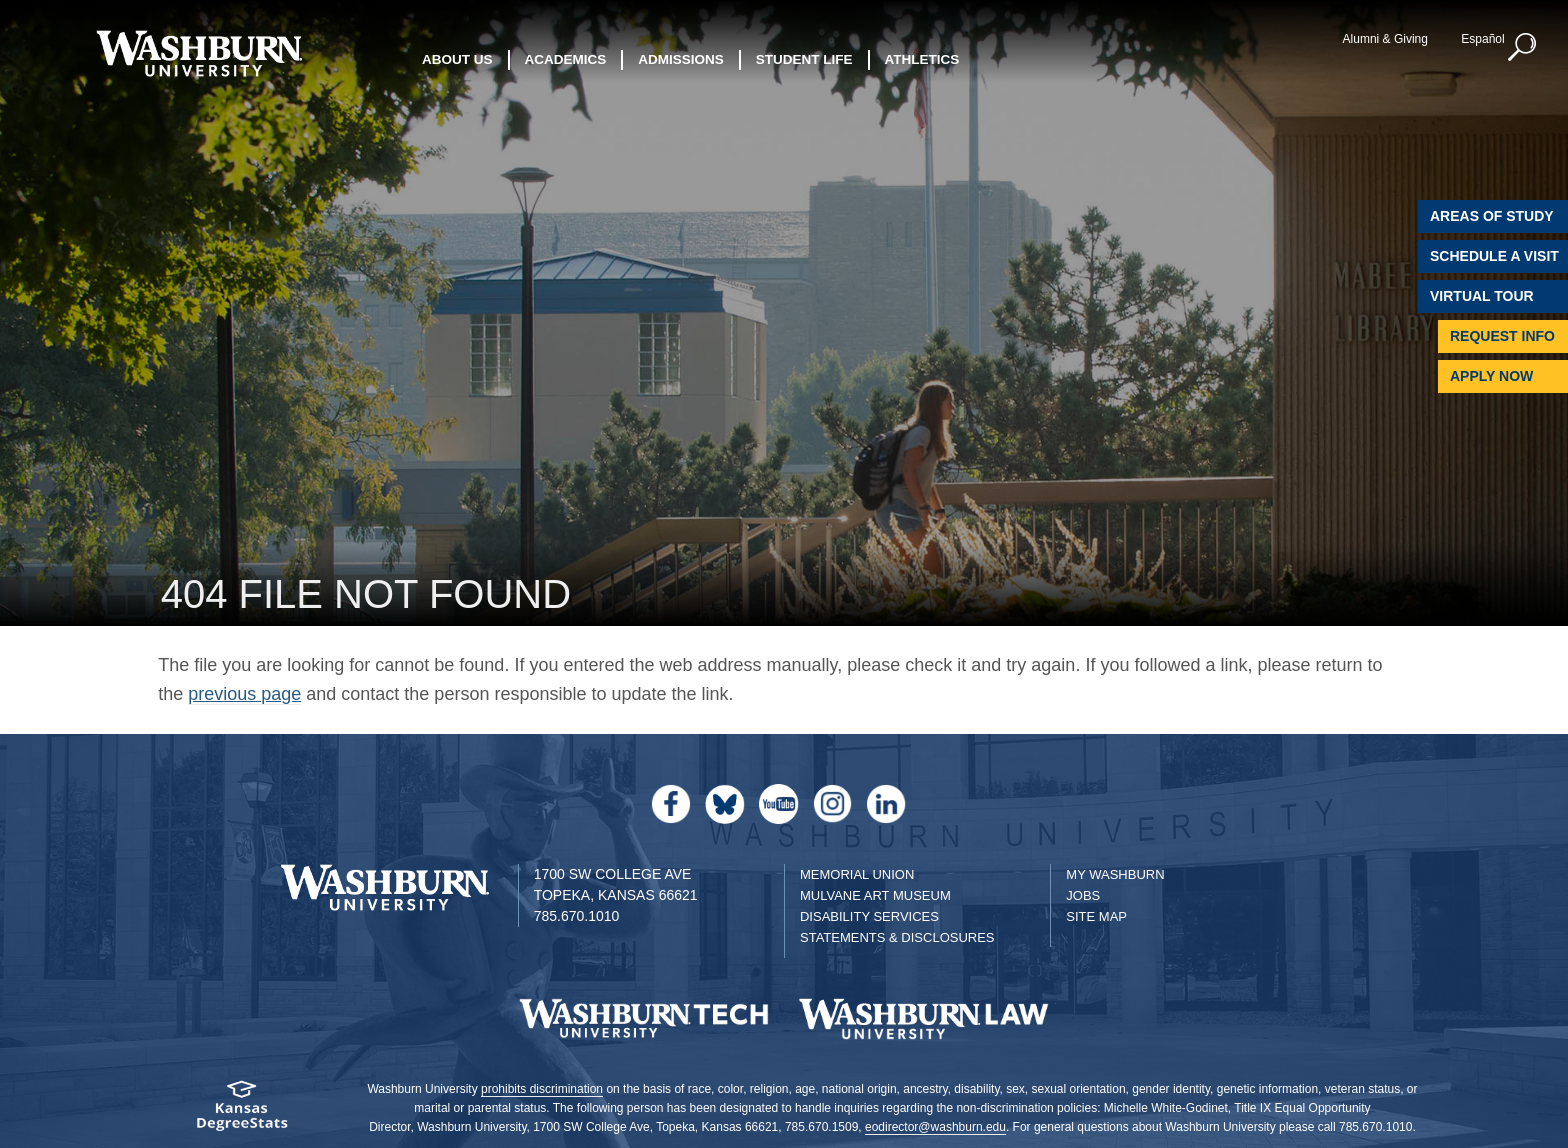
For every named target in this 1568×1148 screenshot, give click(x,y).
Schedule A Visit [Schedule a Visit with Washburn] (1494, 256)
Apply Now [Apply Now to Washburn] (1491, 376)
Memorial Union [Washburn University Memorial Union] (857, 874)
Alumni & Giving (1385, 39)
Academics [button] (566, 59)
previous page (244, 694)
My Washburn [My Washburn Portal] (1115, 874)
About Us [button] (457, 59)
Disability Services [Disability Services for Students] (869, 916)
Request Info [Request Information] (1502, 336)
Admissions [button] (681, 59)
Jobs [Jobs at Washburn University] (1083, 895)
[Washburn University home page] (198, 53)
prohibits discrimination (542, 1089)
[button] (1523, 48)
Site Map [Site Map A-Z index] (1096, 916)
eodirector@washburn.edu (935, 1127)
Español (1482, 39)
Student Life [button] (804, 59)
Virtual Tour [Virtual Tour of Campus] (1482, 296)
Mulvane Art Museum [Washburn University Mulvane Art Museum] (875, 895)
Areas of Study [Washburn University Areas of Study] (1492, 216)
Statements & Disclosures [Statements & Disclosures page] (897, 937)
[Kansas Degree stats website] (241, 1112)
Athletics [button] (922, 59)
